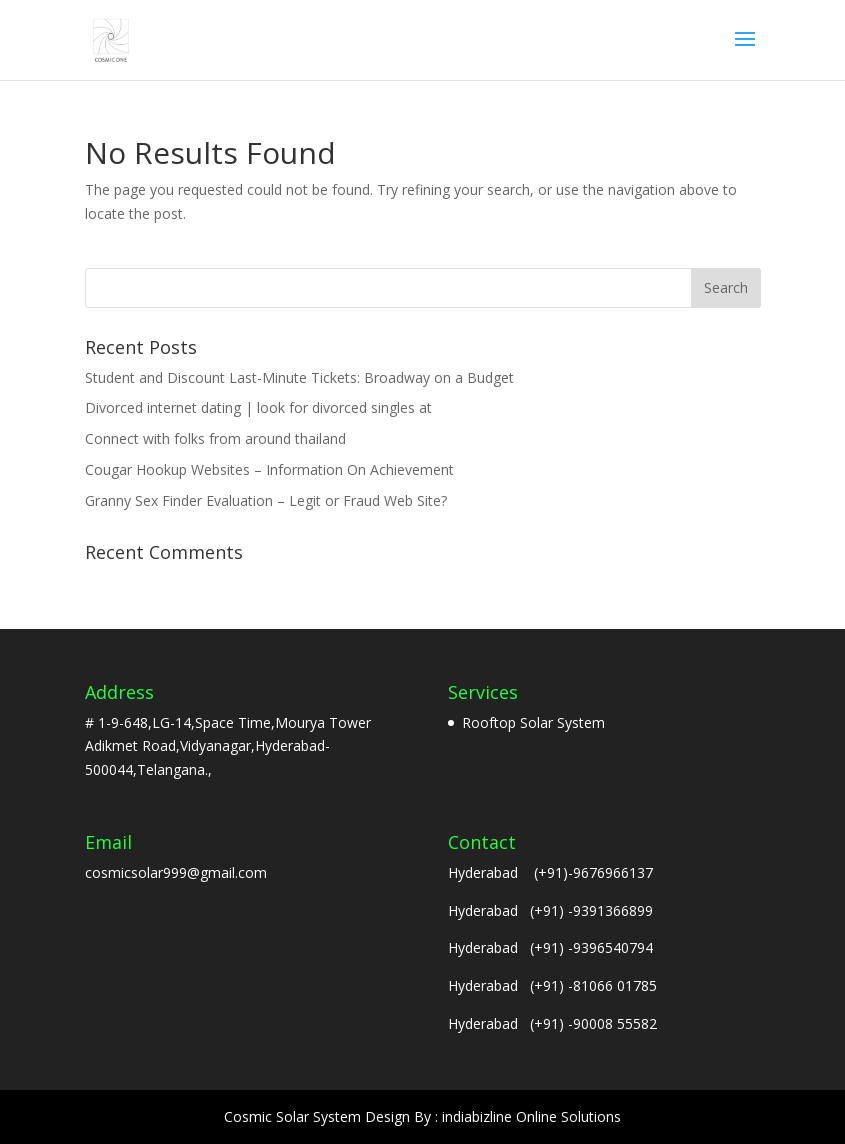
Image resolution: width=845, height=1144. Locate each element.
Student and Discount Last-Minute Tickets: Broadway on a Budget (299, 377)
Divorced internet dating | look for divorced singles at (258, 407)
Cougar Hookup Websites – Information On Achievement (269, 469)
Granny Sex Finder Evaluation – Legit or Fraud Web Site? (266, 500)
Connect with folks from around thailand (215, 438)
